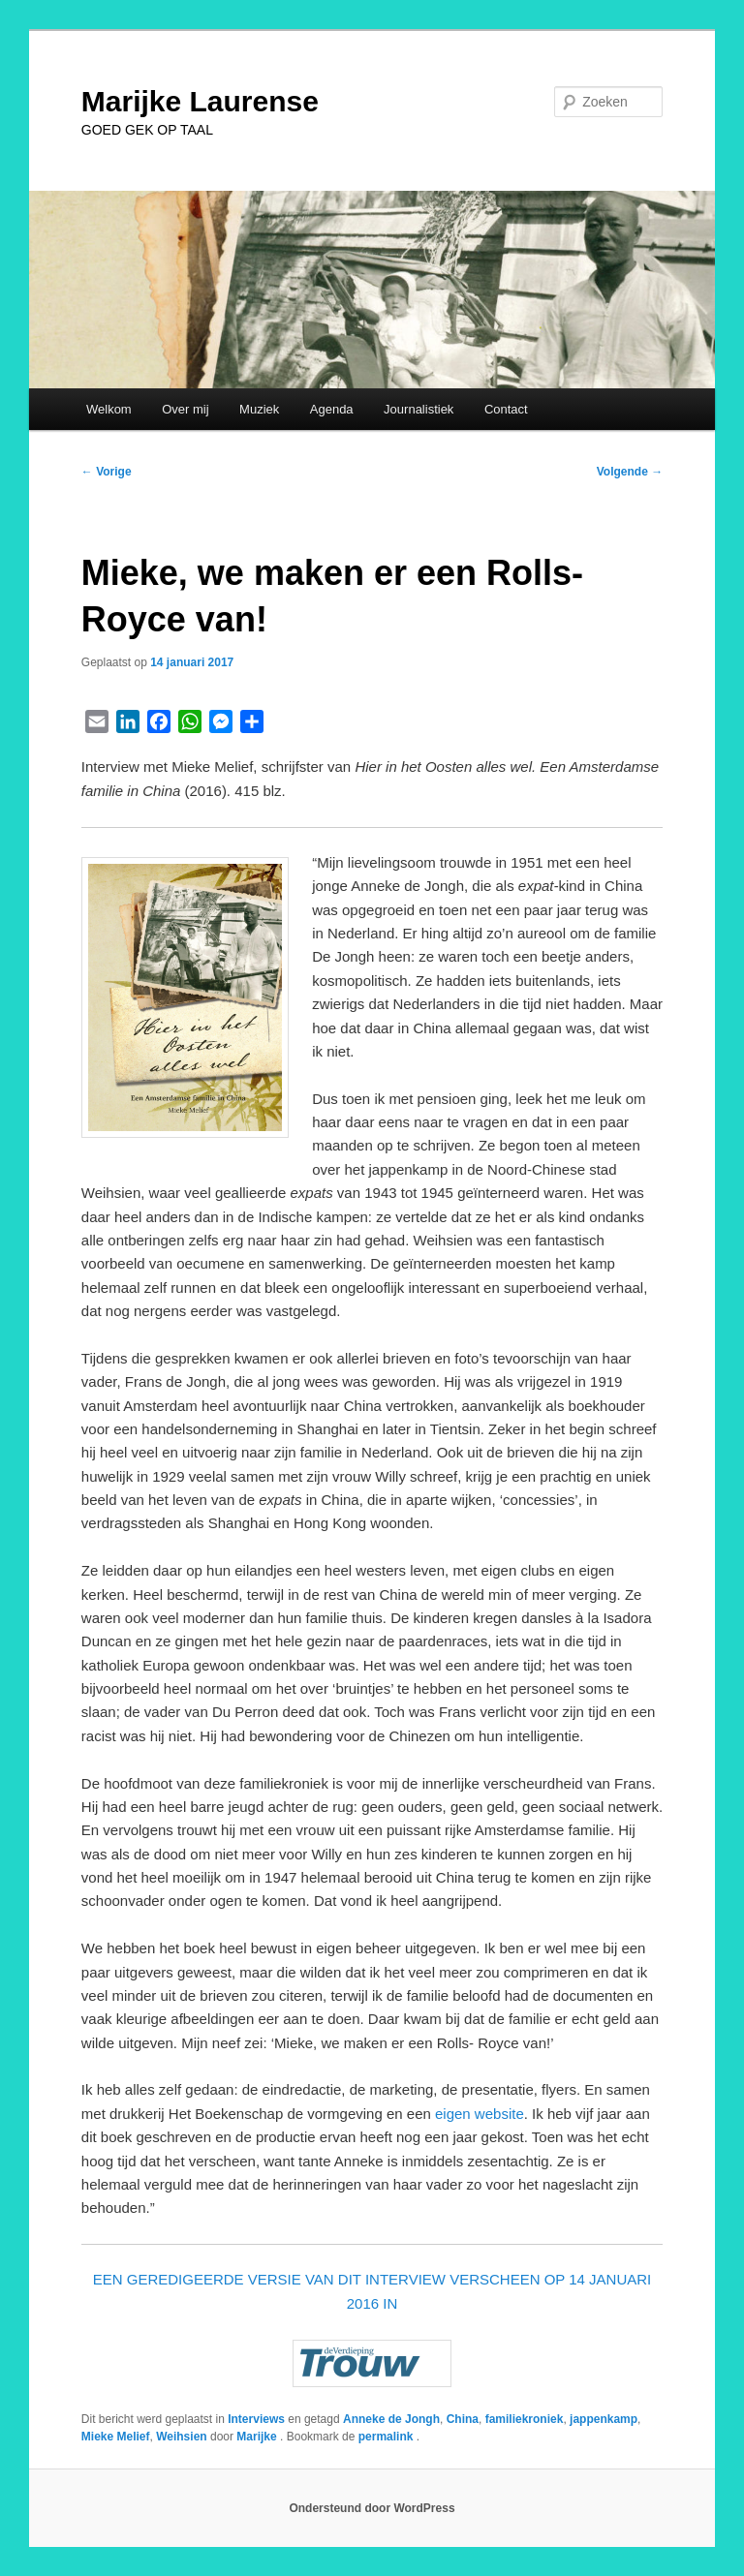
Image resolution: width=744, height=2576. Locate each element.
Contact (506, 409)
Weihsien (181, 2436)
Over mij (185, 409)
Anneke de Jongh (391, 2419)
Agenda (332, 409)
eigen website (479, 2113)
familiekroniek (524, 2419)
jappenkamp (603, 2419)
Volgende (630, 471)
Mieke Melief (115, 2436)
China (463, 2419)
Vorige (106, 471)
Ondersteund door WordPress (371, 2508)
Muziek (259, 409)
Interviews (256, 2419)
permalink (387, 2436)
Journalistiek (418, 409)
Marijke (258, 2436)
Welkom (109, 409)
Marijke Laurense (200, 101)
